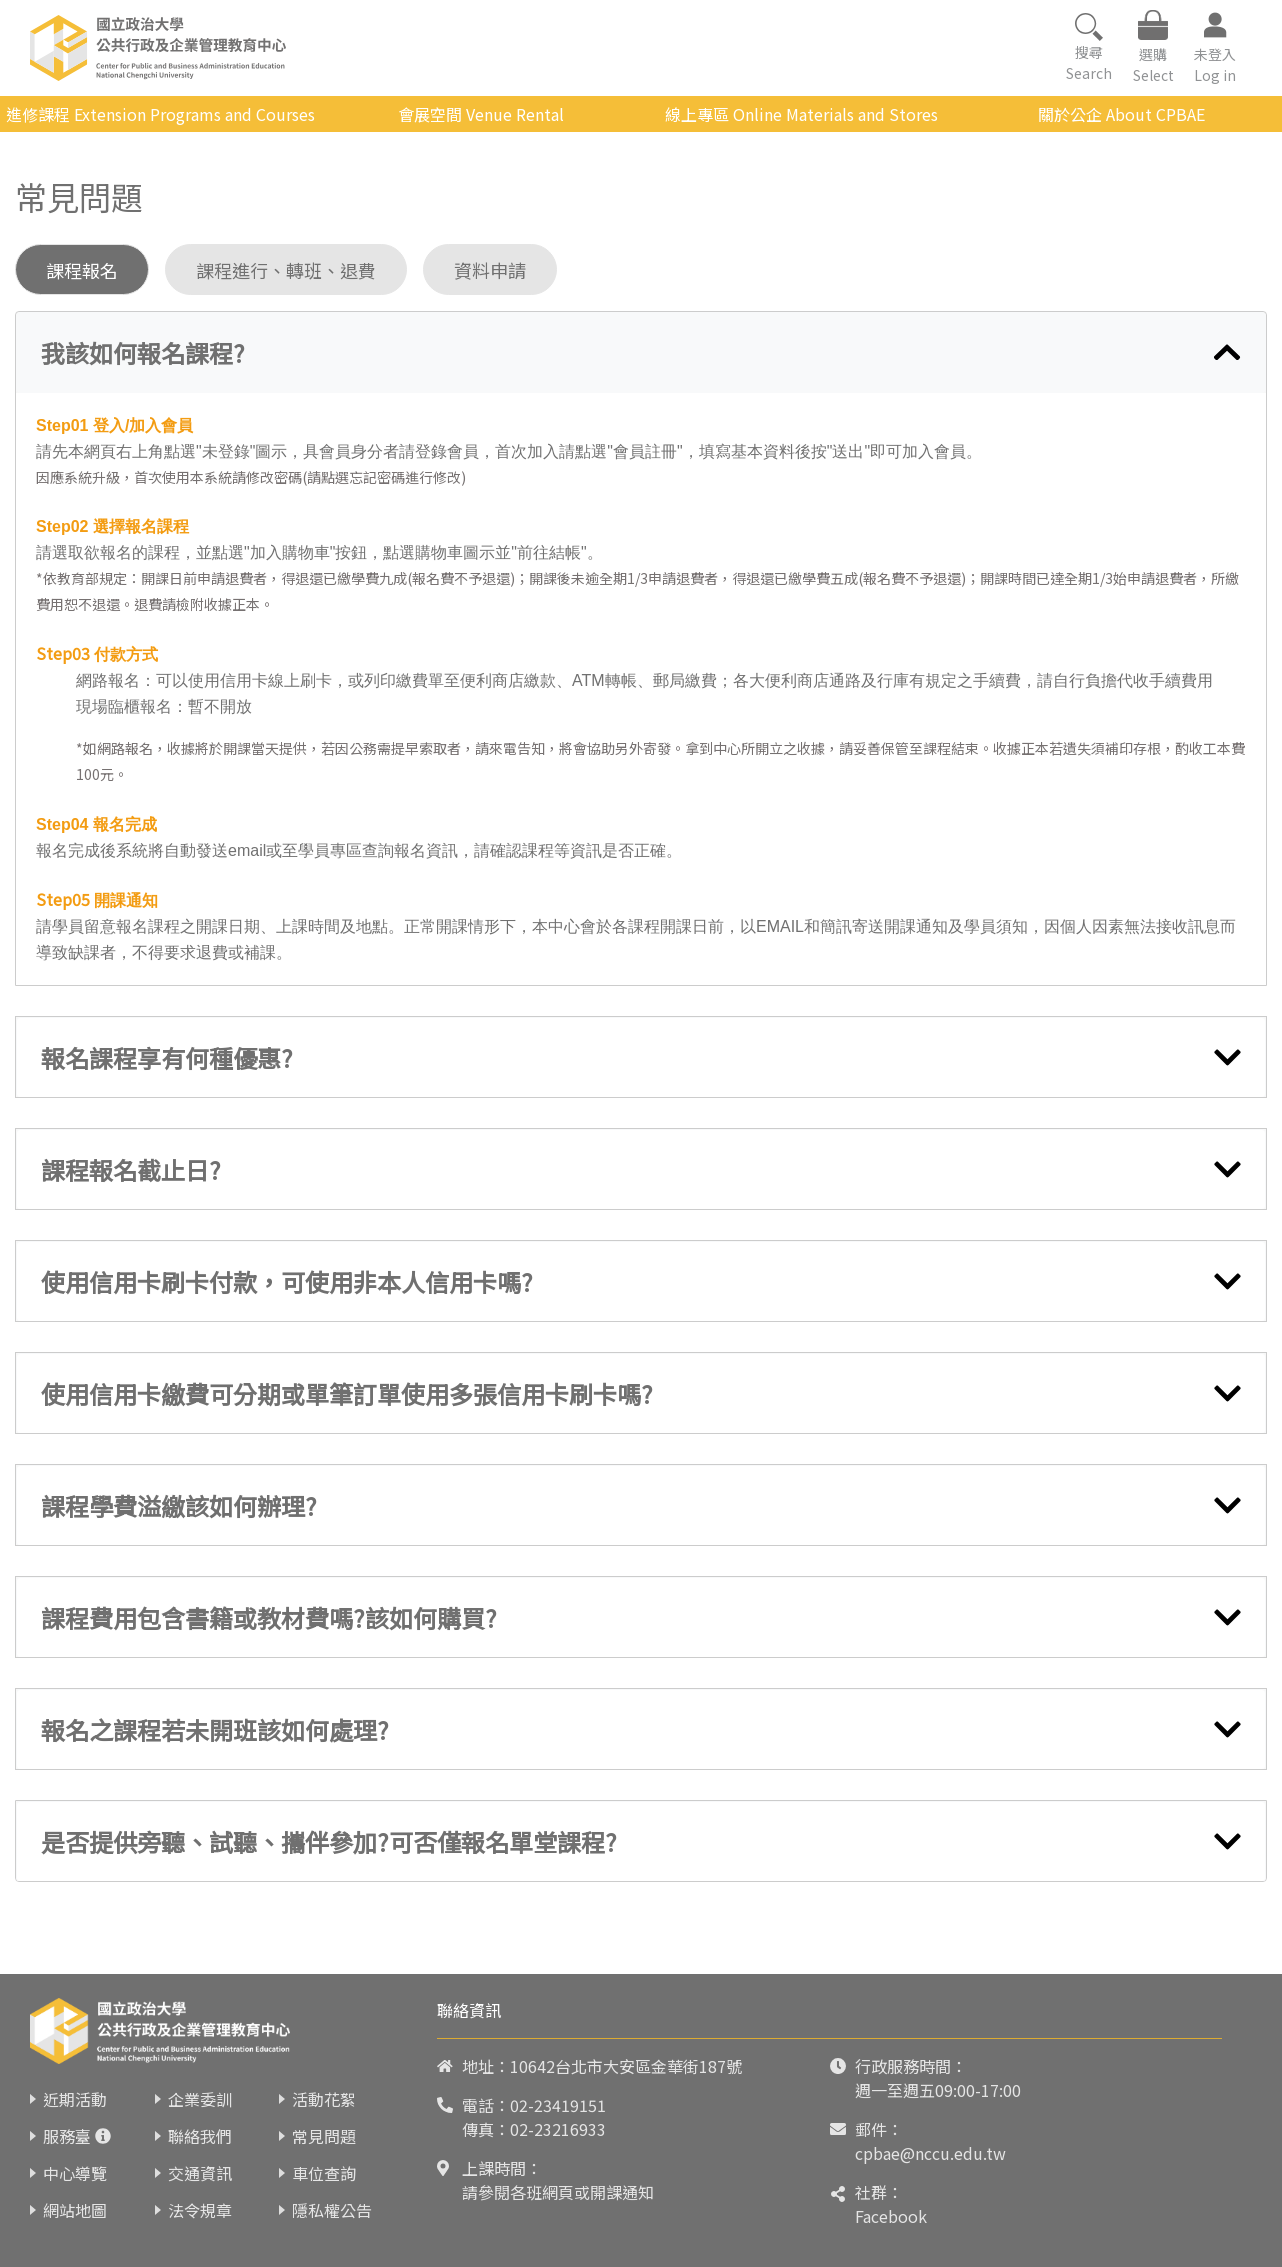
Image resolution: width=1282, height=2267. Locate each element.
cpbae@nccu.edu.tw (930, 2153)
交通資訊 (200, 2173)
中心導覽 (75, 2173)
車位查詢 (324, 2173)
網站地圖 (75, 2210)
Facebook (891, 2216)
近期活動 (75, 2099)
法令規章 (200, 2210)
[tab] (641, 352)
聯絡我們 (200, 2136)
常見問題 (324, 2136)
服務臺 (67, 2136)
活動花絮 (324, 2099)
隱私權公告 (332, 2210)
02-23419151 (558, 2105)
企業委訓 (200, 2099)
